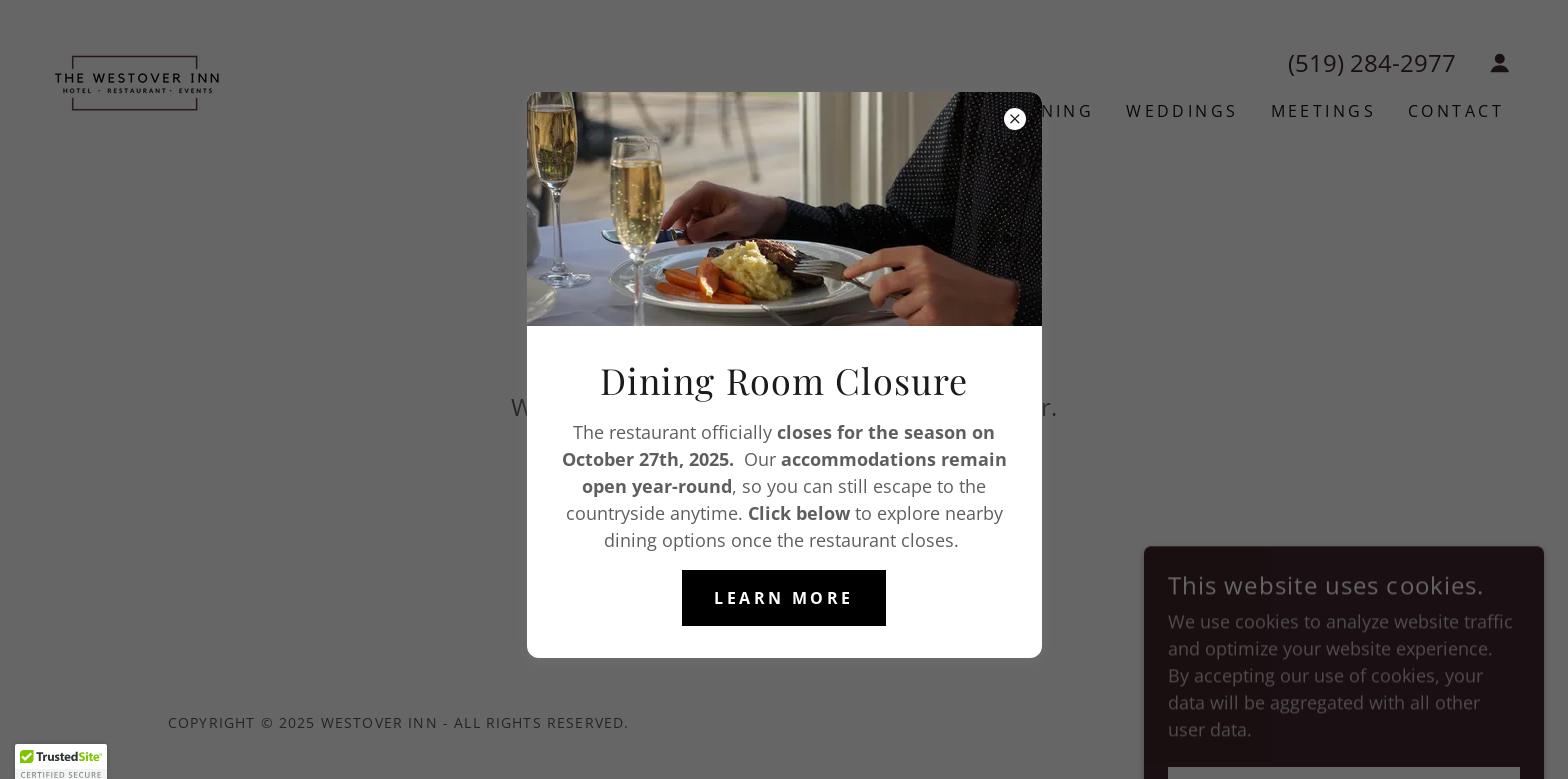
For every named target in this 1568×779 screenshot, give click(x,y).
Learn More (783, 598)
